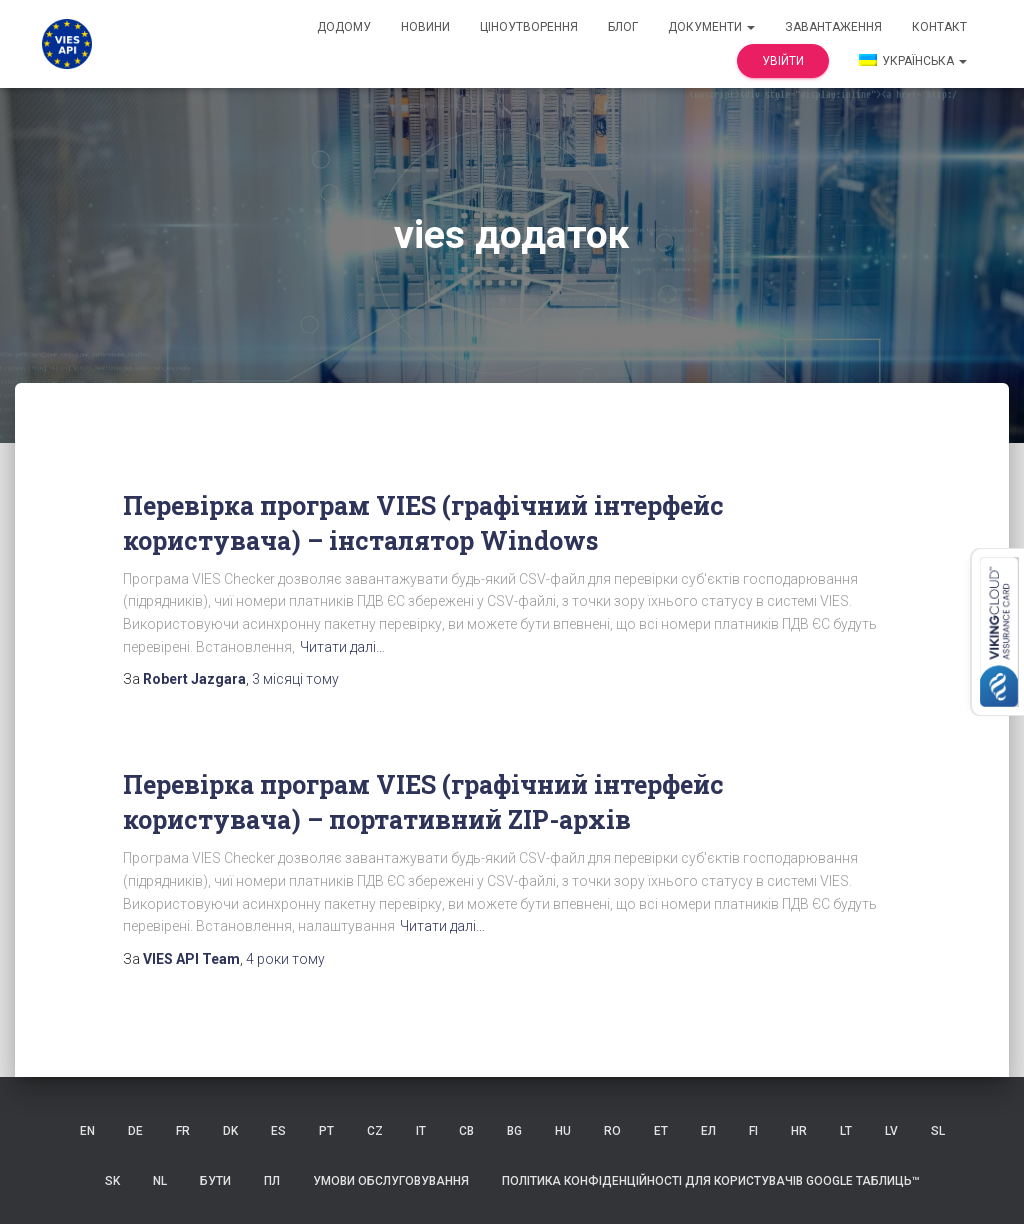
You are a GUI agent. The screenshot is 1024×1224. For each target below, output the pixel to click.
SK (112, 1181)
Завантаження (833, 27)
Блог (623, 27)
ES (278, 1131)
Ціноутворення (529, 27)
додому (344, 27)
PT (326, 1131)
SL (938, 1131)
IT (421, 1131)
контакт (939, 27)
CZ (375, 1131)
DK (230, 1131)
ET (661, 1131)
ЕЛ (708, 1131)
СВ (466, 1131)
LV (891, 1131)
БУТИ (215, 1181)
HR (799, 1131)
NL (160, 1181)
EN (87, 1131)
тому (295, 679)
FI (753, 1131)
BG (514, 1131)
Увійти (783, 61)
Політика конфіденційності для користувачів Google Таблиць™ (711, 1181)
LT (846, 1131)
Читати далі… (342, 647)
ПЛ (272, 1181)
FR (183, 1131)
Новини (425, 27)
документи (711, 27)
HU (563, 1131)
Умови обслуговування (391, 1181)
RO (612, 1131)
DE (135, 1131)
